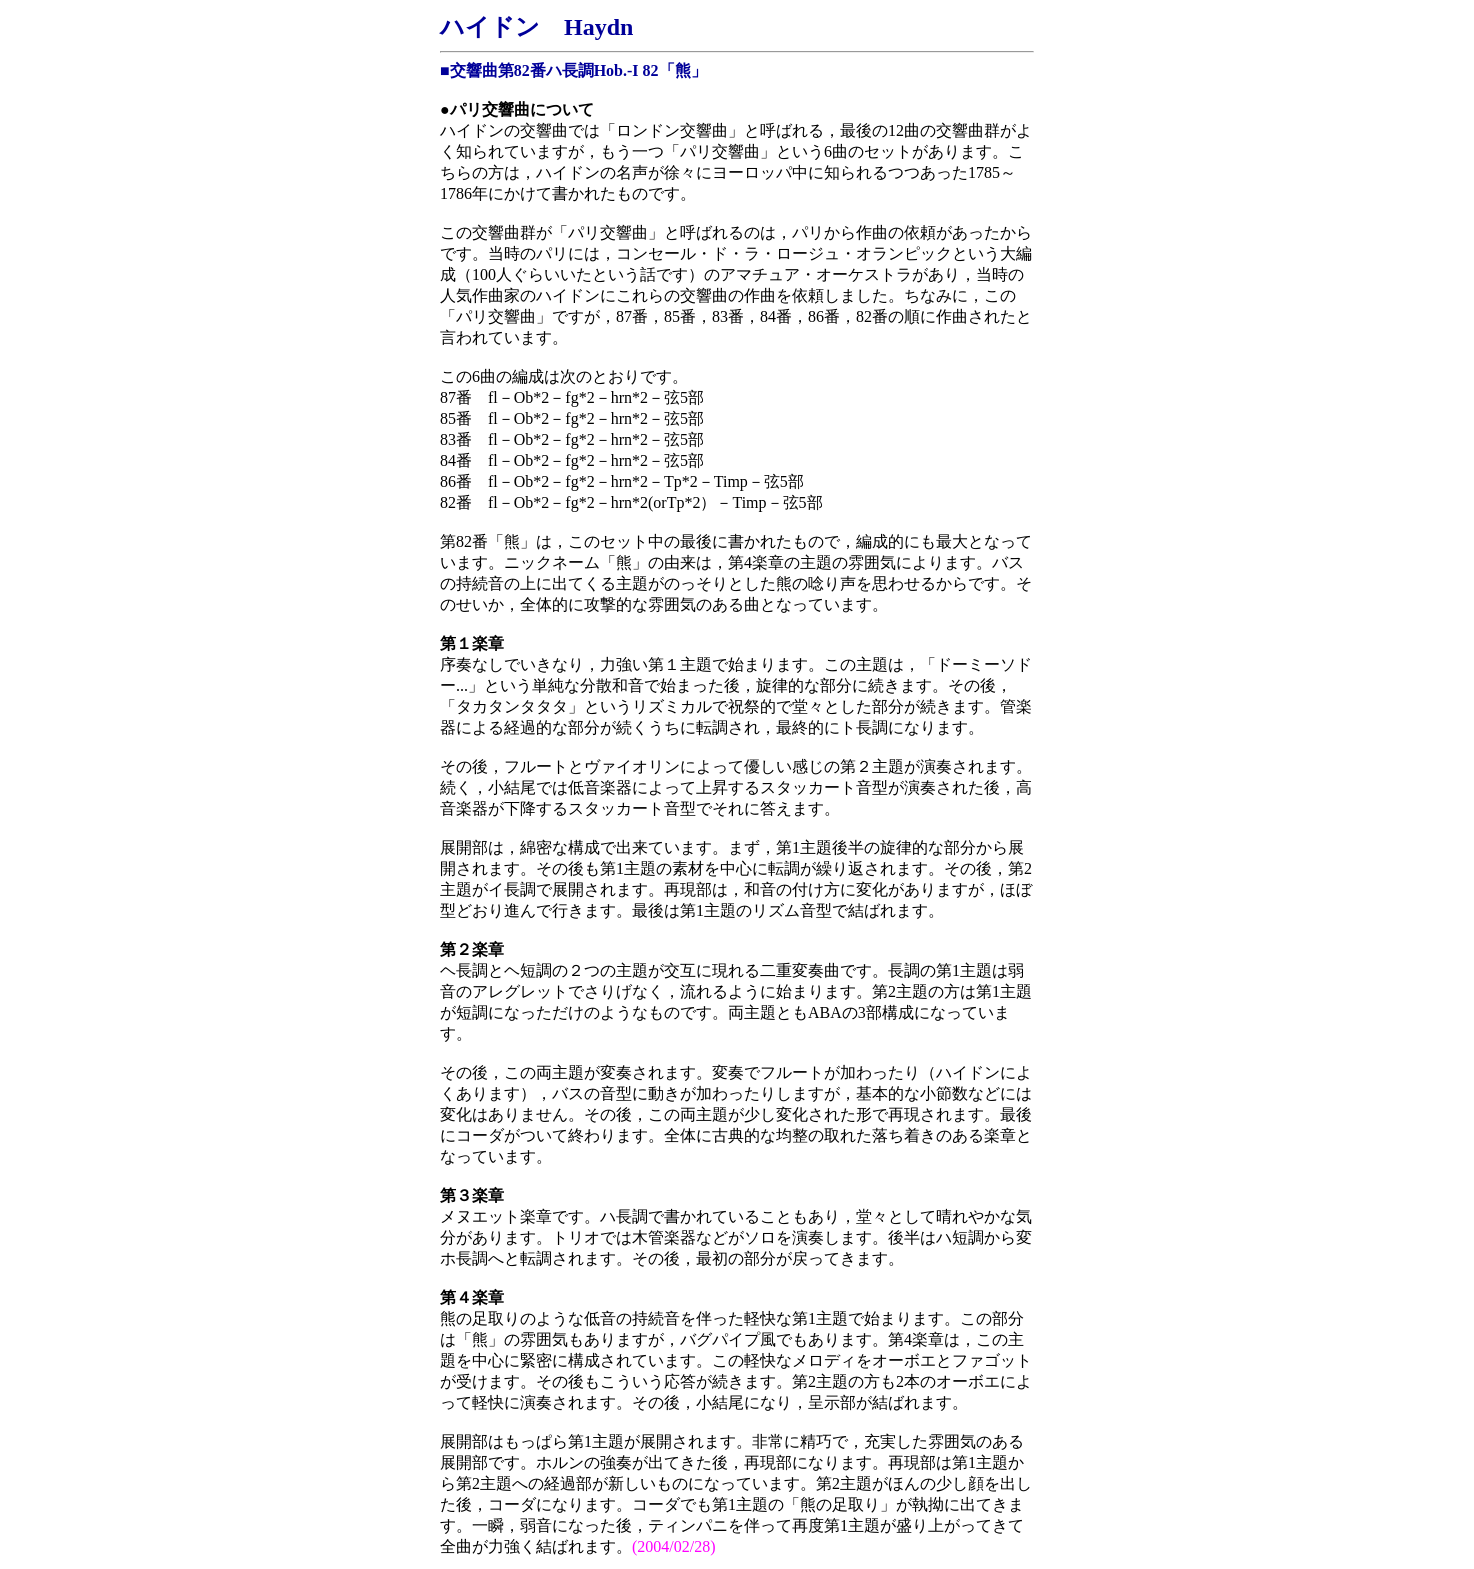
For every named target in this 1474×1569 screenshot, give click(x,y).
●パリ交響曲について (517, 109)
